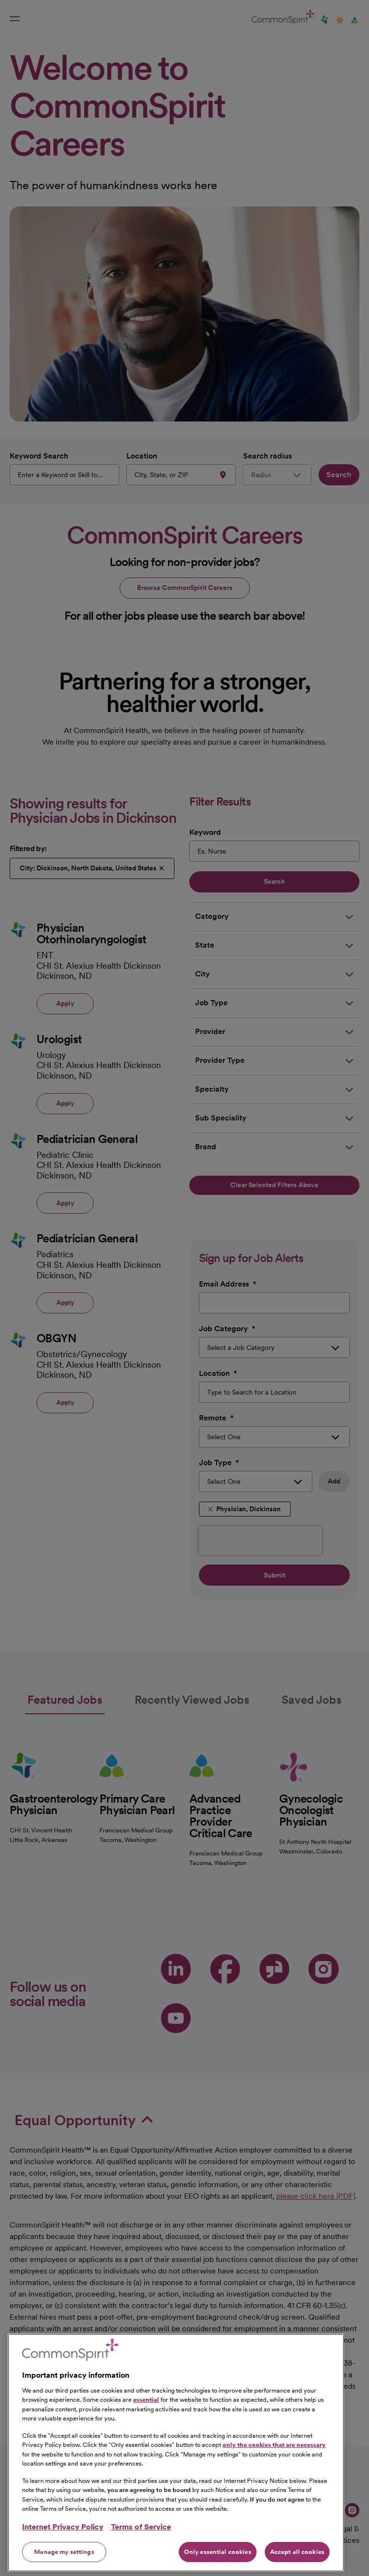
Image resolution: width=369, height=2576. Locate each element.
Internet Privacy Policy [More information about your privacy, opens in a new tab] (62, 2567)
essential (146, 2440)
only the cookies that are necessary (274, 2485)
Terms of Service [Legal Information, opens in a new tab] (141, 2567)
